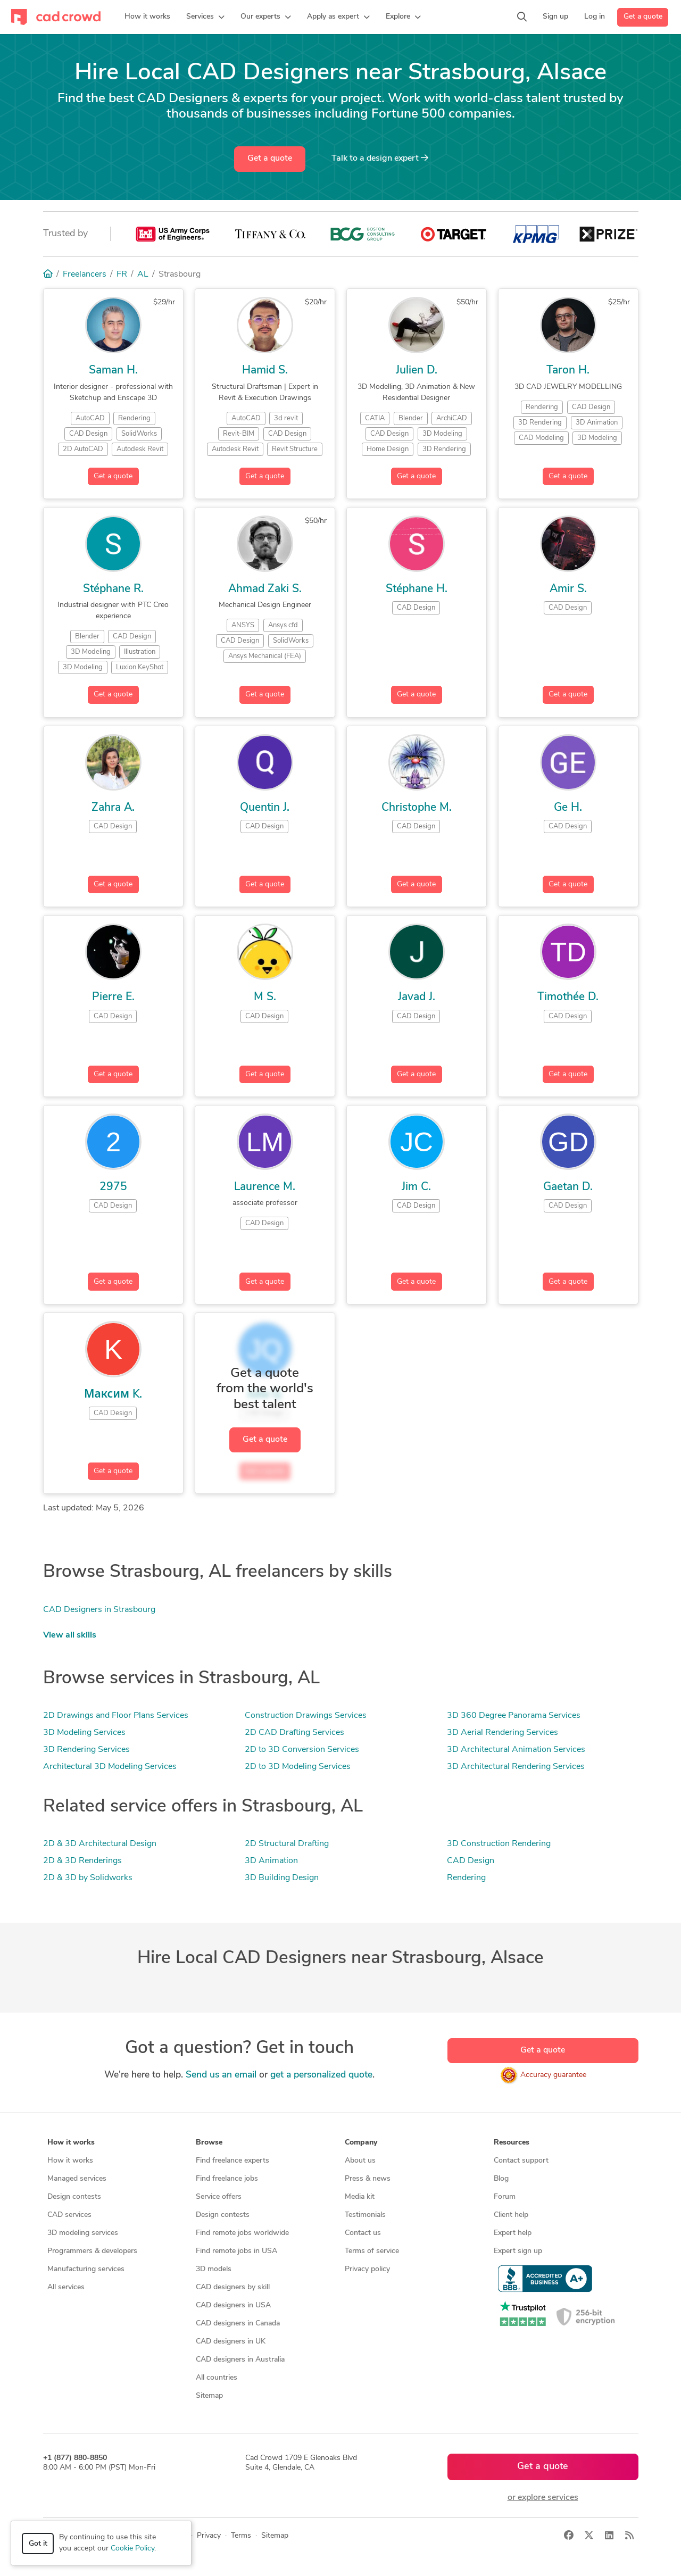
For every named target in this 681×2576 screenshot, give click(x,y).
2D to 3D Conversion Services (302, 1750)
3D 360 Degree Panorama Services (513, 1715)
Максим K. (113, 1394)
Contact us (363, 2233)
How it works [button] (71, 2143)
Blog (501, 2179)
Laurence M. (264, 1187)
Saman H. (113, 370)
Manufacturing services (85, 2269)
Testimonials (365, 2215)
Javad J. (416, 997)
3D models (213, 2269)
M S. (265, 997)
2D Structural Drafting (287, 1844)
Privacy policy (367, 2269)
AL (142, 274)
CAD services (69, 2215)
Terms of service (372, 2251)
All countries (216, 2378)
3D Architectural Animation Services (516, 1750)
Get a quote (643, 17)
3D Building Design (282, 1878)
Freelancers (84, 274)
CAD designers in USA (233, 2305)
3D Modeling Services (84, 1733)
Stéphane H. (416, 589)
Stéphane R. (113, 589)
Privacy (209, 2536)
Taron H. (567, 370)
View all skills (69, 1635)
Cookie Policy (132, 2549)
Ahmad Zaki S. (265, 589)
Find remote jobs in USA (236, 2251)
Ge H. (568, 807)
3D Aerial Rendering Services (502, 1733)
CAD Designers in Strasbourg (99, 1610)
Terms (241, 2536)
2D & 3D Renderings (82, 1861)
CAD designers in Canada (238, 2324)
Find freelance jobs (227, 2179)
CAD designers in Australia (240, 2360)
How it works (70, 2161)
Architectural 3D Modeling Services (110, 1767)
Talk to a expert (379, 158)
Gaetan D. (568, 1187)
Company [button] (361, 2143)
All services (66, 2287)
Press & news (368, 2179)
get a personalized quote (321, 2075)
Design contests (74, 2197)
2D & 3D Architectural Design (99, 1844)
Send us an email (221, 2075)
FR (122, 274)
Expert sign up (518, 2251)
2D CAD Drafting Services (294, 1733)
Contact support (521, 2161)
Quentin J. (264, 807)
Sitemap (209, 2396)
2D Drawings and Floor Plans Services (115, 1715)
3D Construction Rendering (499, 1844)
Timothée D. (568, 997)
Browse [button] (209, 2143)
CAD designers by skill (233, 2287)
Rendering (466, 1878)
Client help (511, 2215)
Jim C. (416, 1187)
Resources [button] (511, 2143)
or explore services (543, 2498)
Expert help (512, 2233)
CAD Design (470, 1861)
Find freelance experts (232, 2161)
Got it (38, 2544)
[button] (205, 17)
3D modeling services (82, 2233)
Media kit (360, 2197)
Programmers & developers (92, 2251)
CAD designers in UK (230, 2342)
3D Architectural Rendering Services (516, 1767)
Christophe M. (416, 807)
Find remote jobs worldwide (242, 2233)
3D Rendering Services (86, 1750)
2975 (113, 1187)
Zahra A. (113, 807)
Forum (505, 2197)
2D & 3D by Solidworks (87, 1878)
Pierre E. (113, 997)
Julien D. (416, 370)
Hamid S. (265, 370)
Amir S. (568, 589)
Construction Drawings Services (306, 1715)
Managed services (76, 2179)
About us (360, 2161)
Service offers (219, 2197)
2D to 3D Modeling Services (298, 1767)
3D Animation (271, 1861)
